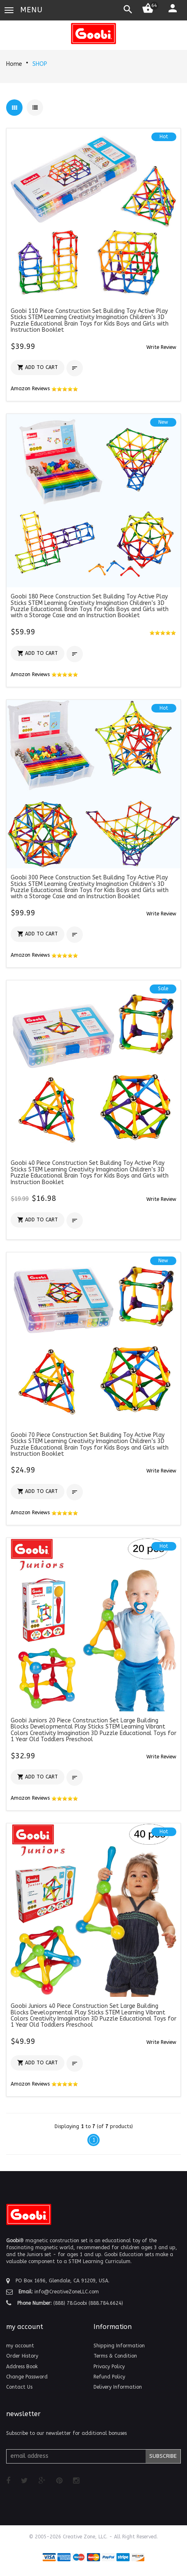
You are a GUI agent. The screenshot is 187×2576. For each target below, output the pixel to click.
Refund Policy (109, 2377)
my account (20, 2346)
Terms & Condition (115, 2356)
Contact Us (19, 2387)
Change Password (27, 2377)
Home (14, 64)
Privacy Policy (109, 2366)
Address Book (22, 2366)
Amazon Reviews (44, 388)
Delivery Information (118, 2387)
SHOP (39, 64)
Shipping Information (119, 2346)
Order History (22, 2356)
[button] (161, 347)
